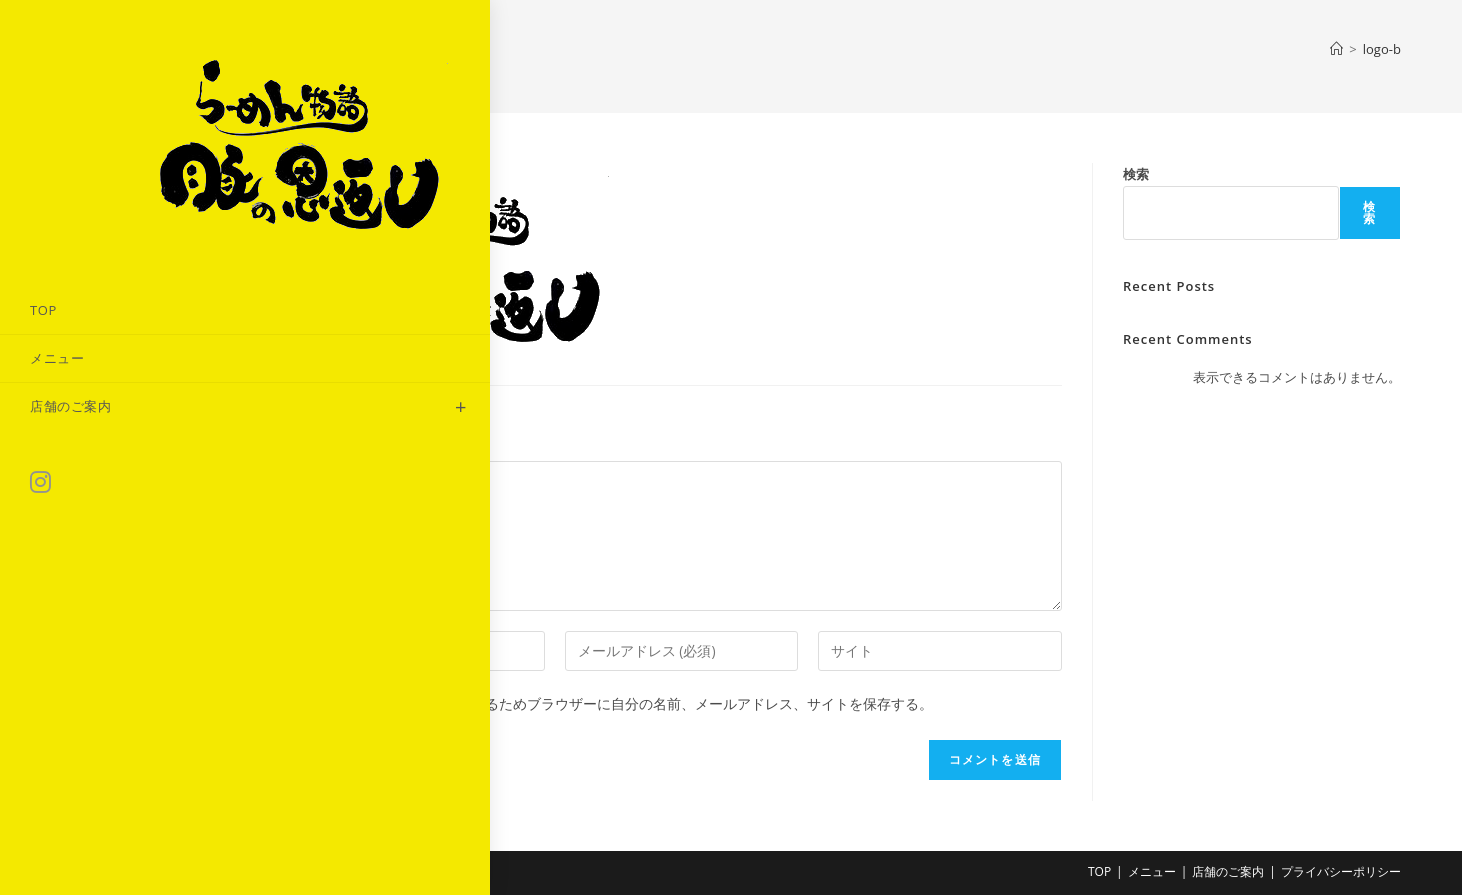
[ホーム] (1336, 49)
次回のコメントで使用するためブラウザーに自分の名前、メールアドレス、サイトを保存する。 (632, 703)
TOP (1099, 871)
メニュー (1152, 871)
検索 (1136, 174)
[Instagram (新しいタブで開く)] (40, 398)
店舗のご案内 (1228, 871)
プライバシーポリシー (1341, 871)
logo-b (1382, 49)
